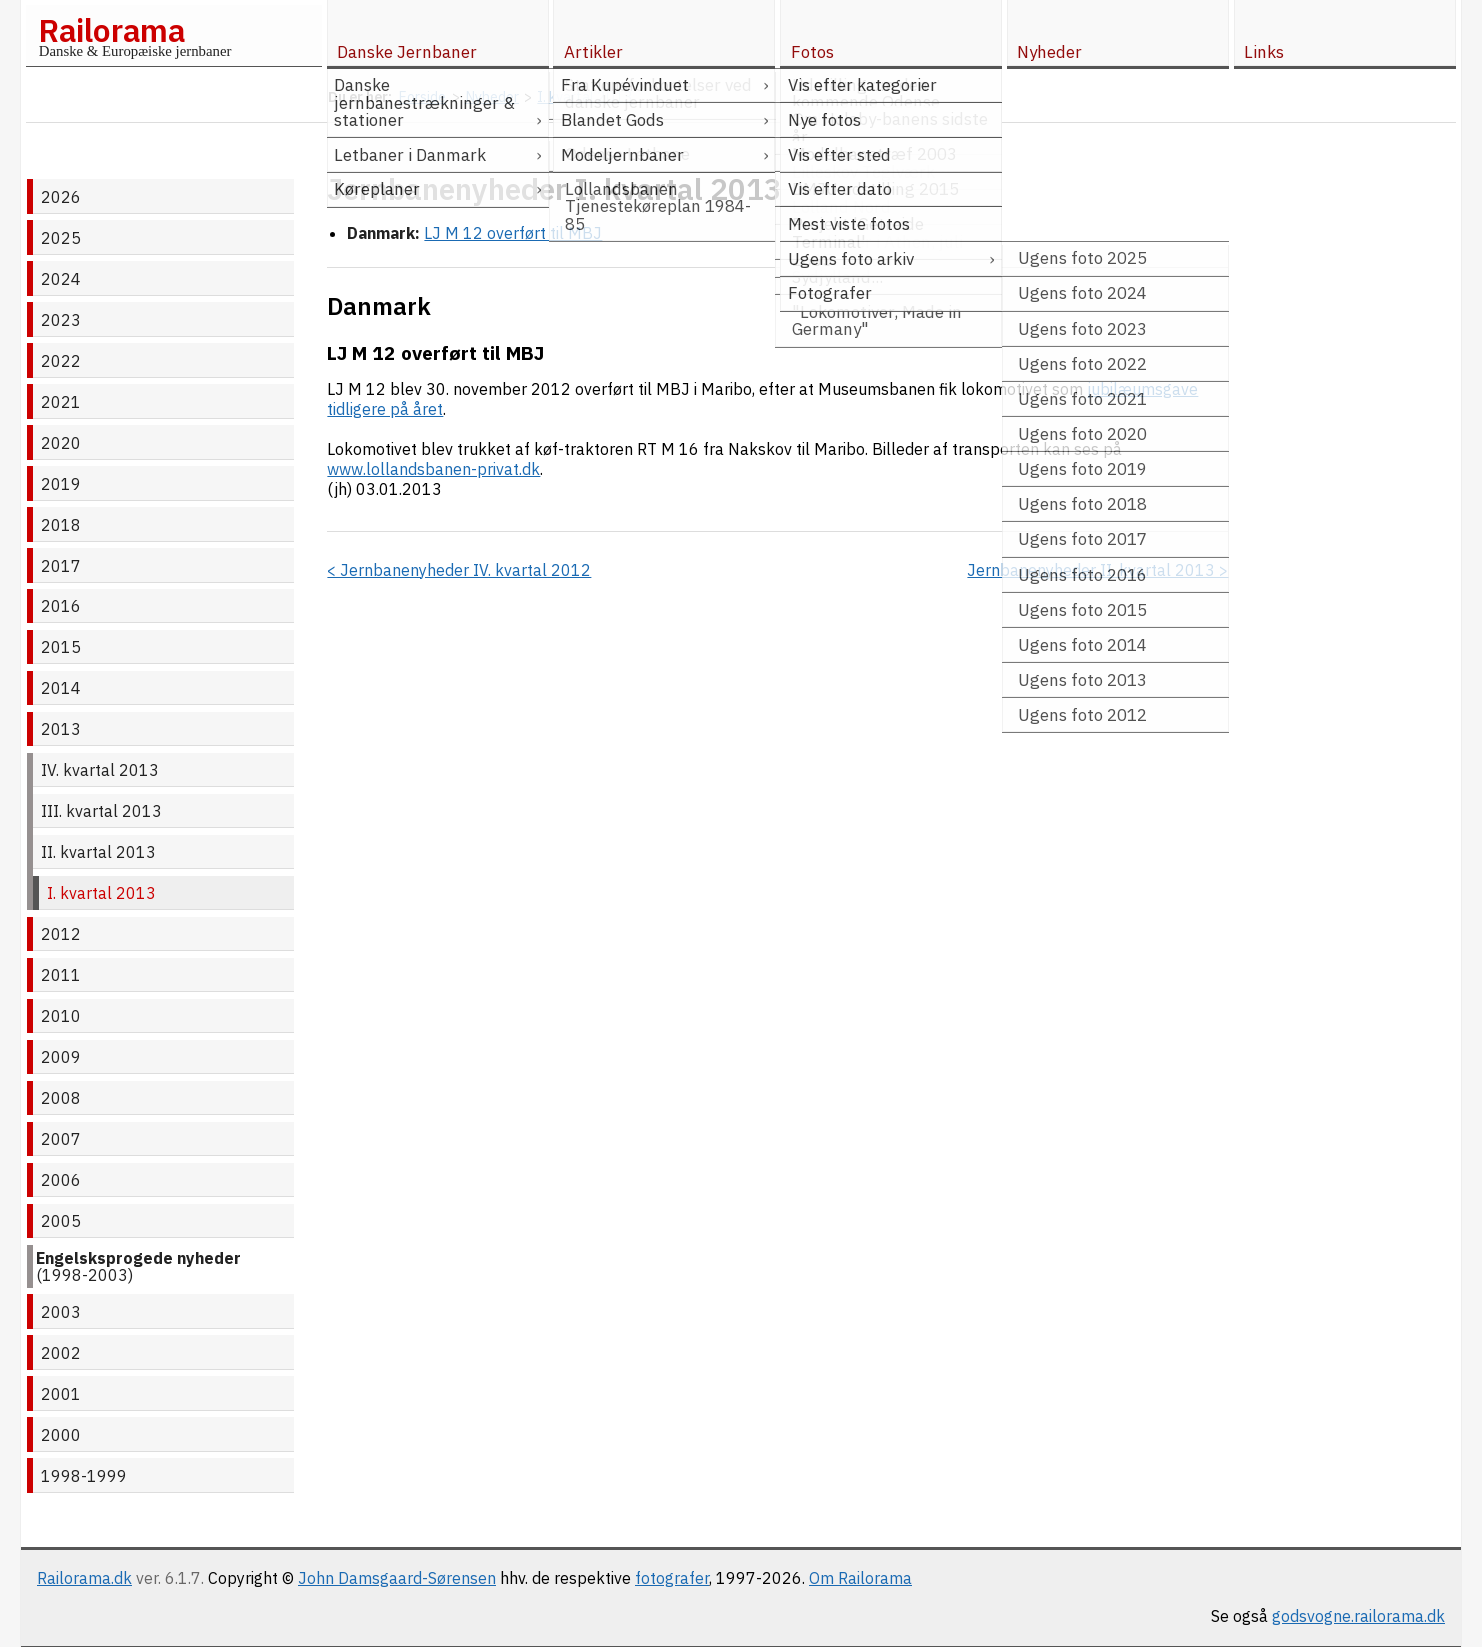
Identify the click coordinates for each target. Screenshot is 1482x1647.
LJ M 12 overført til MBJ (513, 233)
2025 (61, 238)
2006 (61, 1180)
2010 (61, 1016)
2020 (61, 443)
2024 (61, 279)
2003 (61, 1312)
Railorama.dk (84, 1578)
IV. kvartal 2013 (100, 770)
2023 (61, 320)
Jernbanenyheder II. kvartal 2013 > (1097, 570)
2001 (61, 1394)
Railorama (111, 30)
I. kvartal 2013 (101, 893)
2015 (61, 647)
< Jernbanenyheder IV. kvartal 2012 (459, 570)
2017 (61, 566)
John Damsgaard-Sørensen (397, 1578)
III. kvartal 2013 (101, 811)
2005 (61, 1221)
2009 (61, 1057)
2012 (61, 934)
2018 (61, 525)
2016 (61, 606)
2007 (61, 1139)
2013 (61, 729)
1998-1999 (84, 1476)
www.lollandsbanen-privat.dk (433, 469)
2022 (61, 361)
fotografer (672, 1578)
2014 (61, 688)
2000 (61, 1435)
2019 (61, 484)
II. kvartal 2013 (98, 852)
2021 (61, 402)
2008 (61, 1098)
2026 (61, 197)
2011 (61, 975)
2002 (61, 1353)
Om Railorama (860, 1578)
